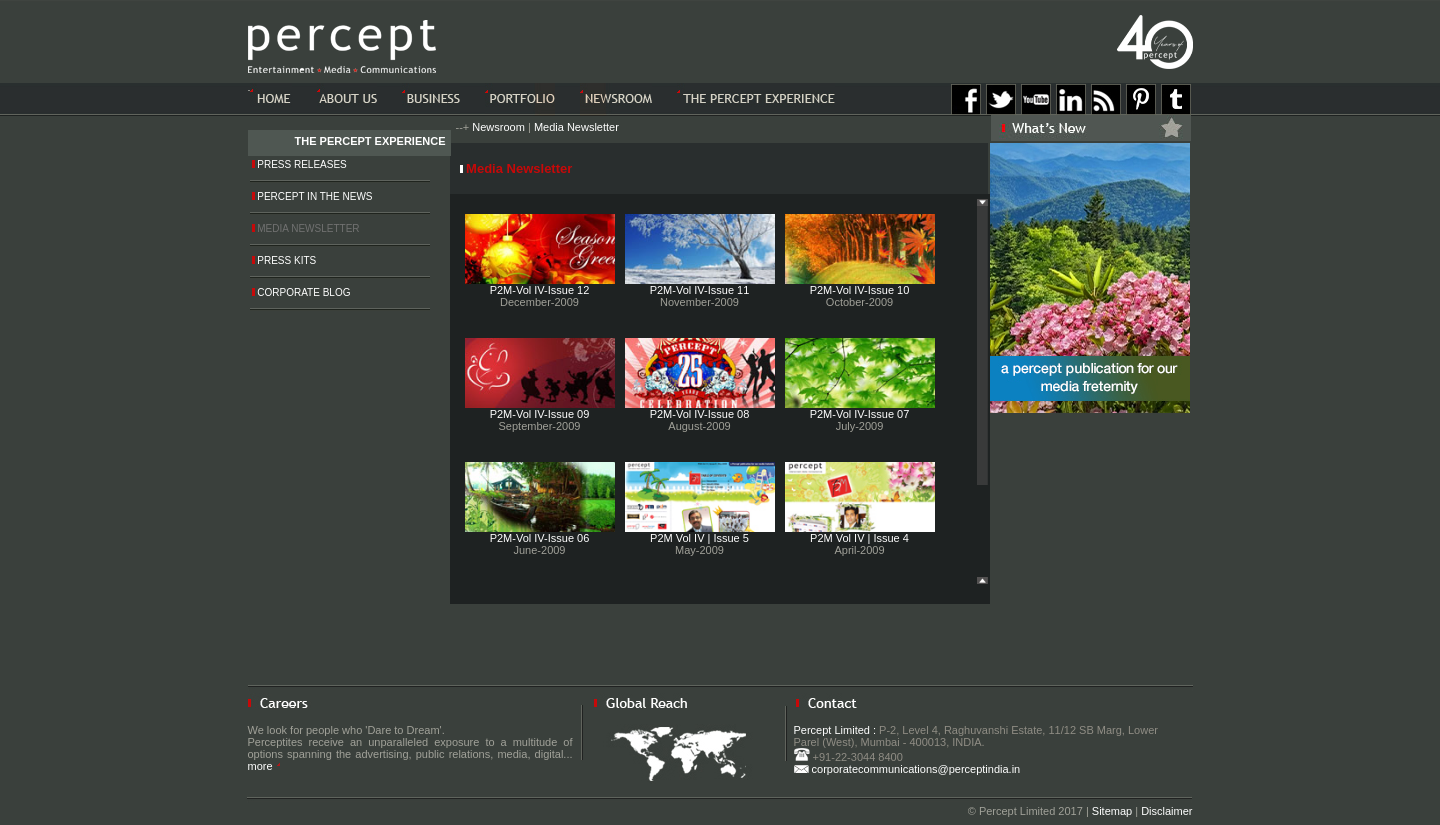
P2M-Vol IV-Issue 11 (700, 290)
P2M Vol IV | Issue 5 (699, 538)
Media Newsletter (576, 127)
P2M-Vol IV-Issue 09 (540, 414)
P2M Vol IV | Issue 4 (859, 538)
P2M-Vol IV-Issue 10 (860, 290)
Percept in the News (312, 196)
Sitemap (1112, 811)
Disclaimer (1166, 811)
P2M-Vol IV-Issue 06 (540, 538)
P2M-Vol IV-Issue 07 (860, 414)
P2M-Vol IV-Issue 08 (700, 414)
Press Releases (299, 164)
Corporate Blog (301, 292)
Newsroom (498, 127)
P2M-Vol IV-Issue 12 (540, 290)
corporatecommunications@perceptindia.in (907, 769)
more (264, 766)
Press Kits (284, 260)
